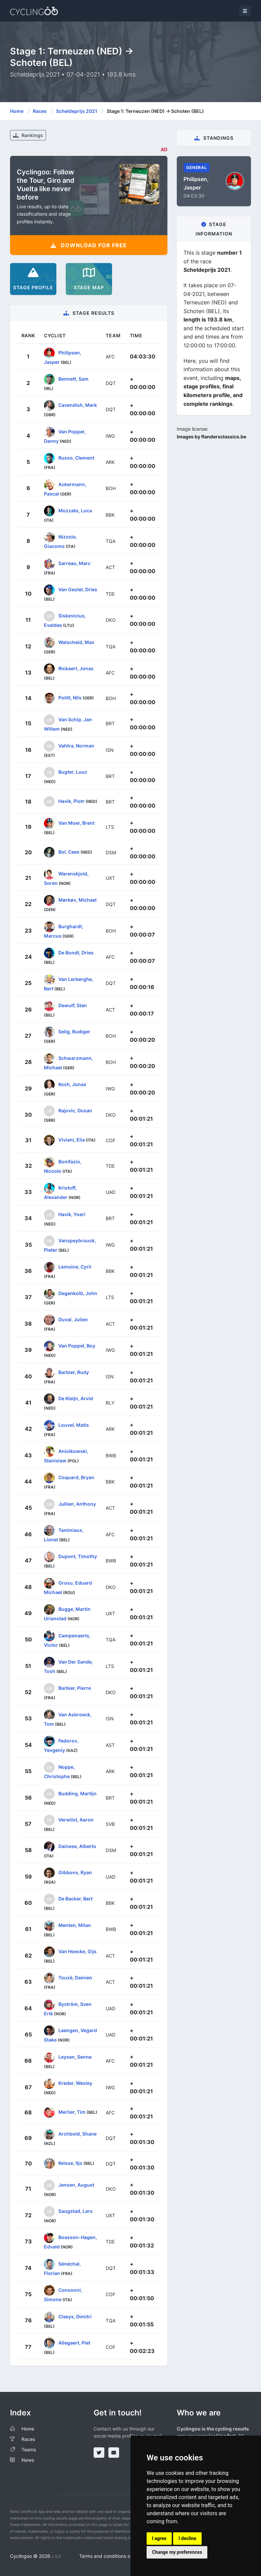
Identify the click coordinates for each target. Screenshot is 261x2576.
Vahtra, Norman (76, 745)
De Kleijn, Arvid (75, 1398)
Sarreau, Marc (74, 563)
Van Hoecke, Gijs (77, 1951)
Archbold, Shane (77, 2134)
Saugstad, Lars (75, 2211)
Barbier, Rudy (73, 1372)
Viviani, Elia (71, 1140)
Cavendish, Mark (77, 405)
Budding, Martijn (77, 1793)
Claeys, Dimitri (75, 2316)
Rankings (28, 135)
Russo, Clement (76, 458)
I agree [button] (159, 2538)
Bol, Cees (69, 852)
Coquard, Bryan (76, 1477)
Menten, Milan (74, 1925)
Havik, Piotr (71, 801)
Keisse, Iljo (70, 2163)
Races (40, 111)
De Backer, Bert (75, 1898)
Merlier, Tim (72, 2112)
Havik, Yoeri (72, 1214)
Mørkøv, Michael (77, 900)
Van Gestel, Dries (77, 589)
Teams (28, 2449)
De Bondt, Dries (76, 952)
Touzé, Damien (75, 1977)
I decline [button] (187, 2538)
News (27, 2460)
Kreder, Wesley (75, 2083)
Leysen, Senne (75, 2056)
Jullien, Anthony (77, 1504)
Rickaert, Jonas (76, 668)
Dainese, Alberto (77, 1846)
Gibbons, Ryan (75, 1872)
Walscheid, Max (76, 642)
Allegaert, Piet (74, 2343)
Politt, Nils (70, 697)
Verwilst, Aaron (76, 1819)
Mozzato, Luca (75, 510)
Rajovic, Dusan (75, 1110)
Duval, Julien (73, 1319)
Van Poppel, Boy (76, 1345)
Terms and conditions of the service (118, 2556)
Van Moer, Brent (76, 823)
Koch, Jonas (72, 1084)
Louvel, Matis (73, 1424)
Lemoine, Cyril (74, 1267)
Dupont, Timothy (77, 1556)
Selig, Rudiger (74, 1031)
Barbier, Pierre (74, 1688)
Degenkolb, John (77, 1293)
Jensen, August (76, 2185)
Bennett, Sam (73, 379)
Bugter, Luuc (72, 772)
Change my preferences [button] (177, 2552)
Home (16, 111)
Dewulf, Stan (72, 1005)
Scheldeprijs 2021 (76, 111)
